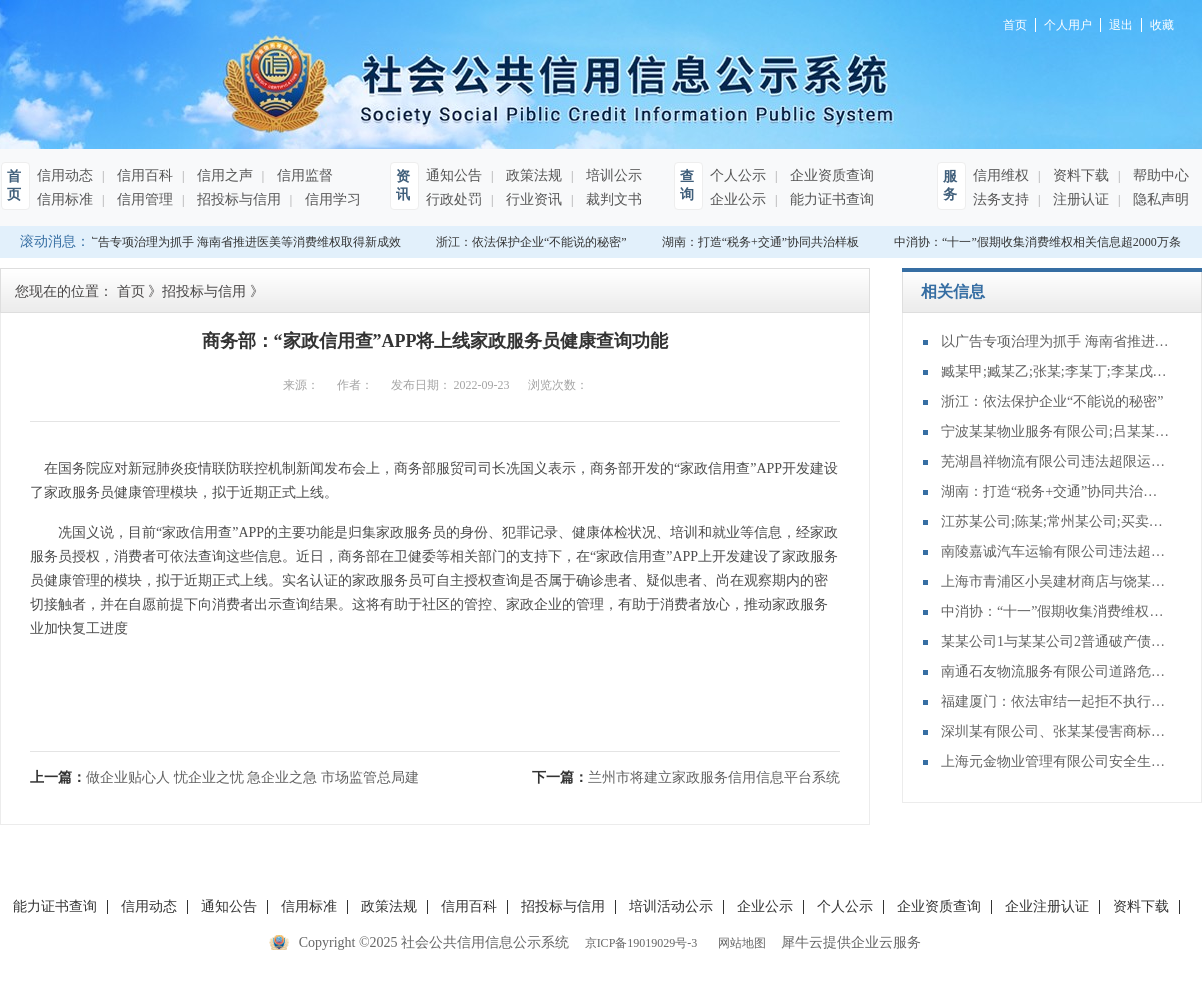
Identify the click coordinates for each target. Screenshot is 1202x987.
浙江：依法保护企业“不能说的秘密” (534, 242)
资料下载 (1079, 175)
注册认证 (1079, 199)
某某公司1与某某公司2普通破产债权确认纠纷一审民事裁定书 (1056, 641)
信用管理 (143, 199)
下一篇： (686, 777)
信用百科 (143, 175)
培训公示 (612, 175)
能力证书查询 (830, 199)
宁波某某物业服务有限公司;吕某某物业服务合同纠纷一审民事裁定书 (1056, 431)
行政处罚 (454, 199)
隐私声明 (1159, 199)
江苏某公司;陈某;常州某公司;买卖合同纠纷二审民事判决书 (1056, 521)
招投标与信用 (237, 199)
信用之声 (223, 175)
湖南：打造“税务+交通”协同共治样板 (763, 242)
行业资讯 (532, 199)
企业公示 (738, 199)
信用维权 (1001, 175)
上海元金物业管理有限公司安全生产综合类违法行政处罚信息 (1056, 761)
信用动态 (65, 175)
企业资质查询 (830, 175)
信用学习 (331, 199)
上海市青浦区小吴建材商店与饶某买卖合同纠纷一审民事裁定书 (1056, 581)
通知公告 (454, 175)
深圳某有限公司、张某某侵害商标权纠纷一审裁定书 (1056, 731)
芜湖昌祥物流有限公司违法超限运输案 (1056, 461)
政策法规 (532, 175)
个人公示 (738, 175)
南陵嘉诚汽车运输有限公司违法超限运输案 (1056, 551)
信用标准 (65, 199)
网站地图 (739, 943)
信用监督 (303, 175)
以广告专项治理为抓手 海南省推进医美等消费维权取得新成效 (240, 242)
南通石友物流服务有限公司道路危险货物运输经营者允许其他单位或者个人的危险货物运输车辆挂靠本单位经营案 (1056, 671)
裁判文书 (612, 199)
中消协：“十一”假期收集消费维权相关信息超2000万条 (1040, 242)
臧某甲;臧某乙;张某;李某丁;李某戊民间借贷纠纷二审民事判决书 (1056, 371)
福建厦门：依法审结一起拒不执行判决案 (1056, 701)
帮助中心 (1159, 175)
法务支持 (1001, 199)
